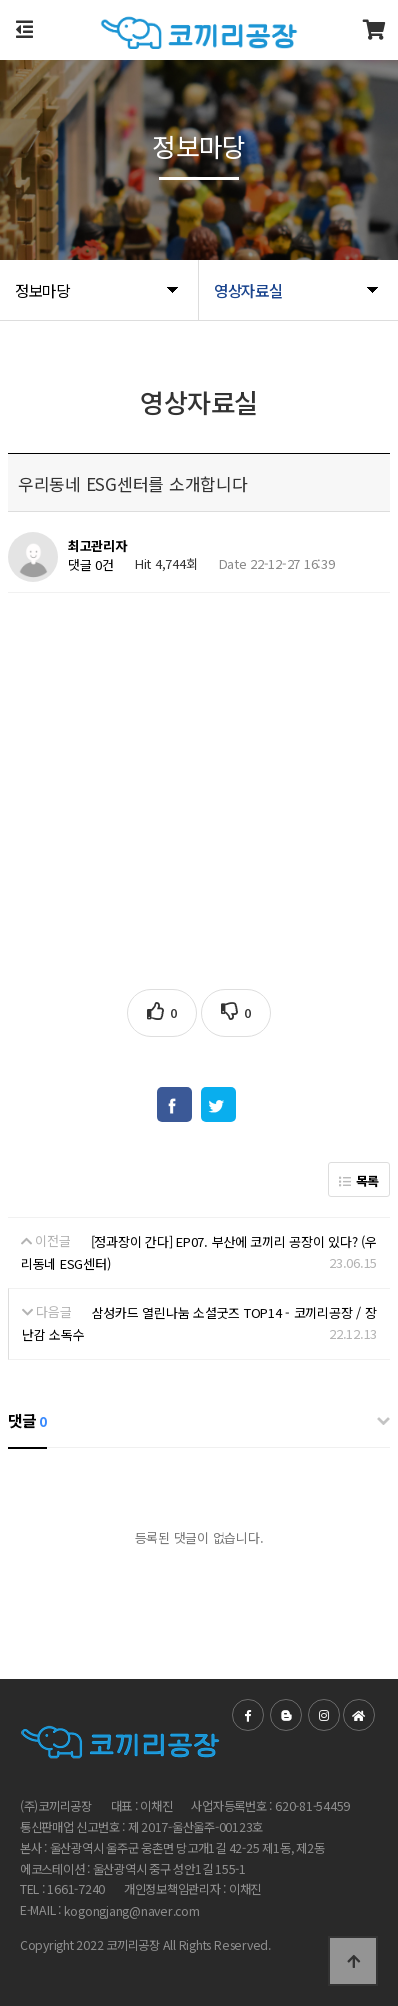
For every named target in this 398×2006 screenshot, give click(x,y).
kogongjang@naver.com (132, 1912)
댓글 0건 (91, 565)
